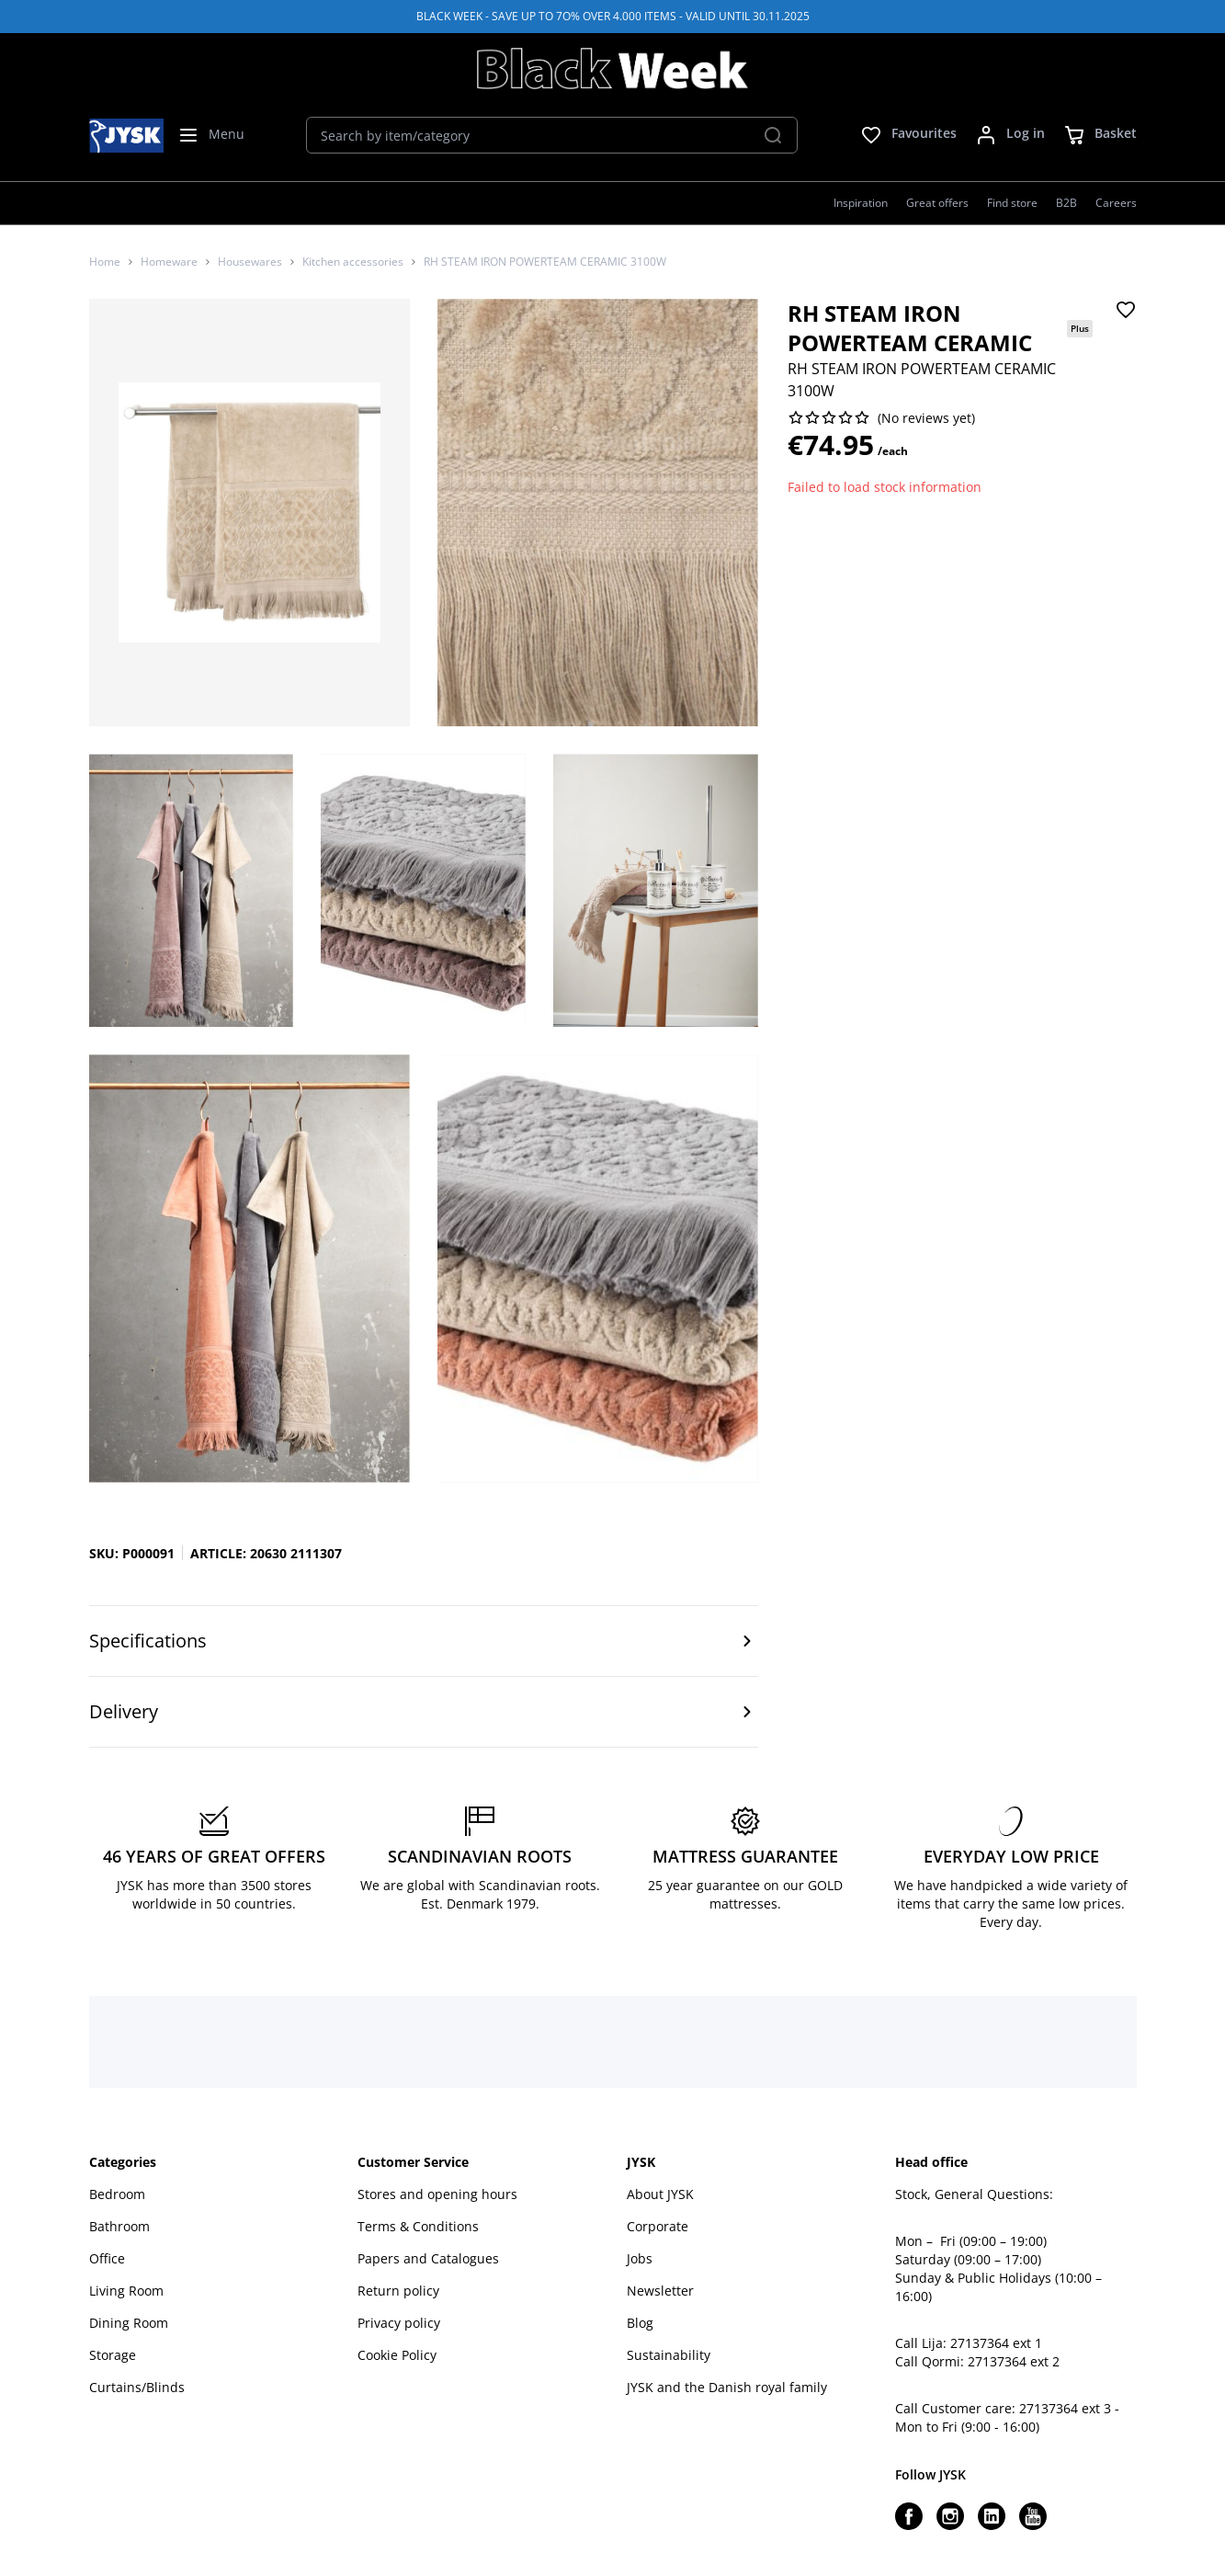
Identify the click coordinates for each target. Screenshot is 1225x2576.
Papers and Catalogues (428, 2258)
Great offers (937, 203)
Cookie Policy (397, 2355)
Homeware (169, 262)
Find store (1012, 203)
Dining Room (128, 2322)
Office (107, 2258)
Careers (1116, 203)
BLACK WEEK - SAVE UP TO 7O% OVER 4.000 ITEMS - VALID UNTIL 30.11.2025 (613, 16)
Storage (112, 2355)
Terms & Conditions (418, 2226)
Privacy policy (398, 2322)
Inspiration (861, 203)
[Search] (773, 135)
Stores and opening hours (437, 2194)
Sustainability (668, 2355)
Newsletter (660, 2290)
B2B (1066, 203)
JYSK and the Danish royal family (727, 2387)
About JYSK (660, 2194)
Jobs (639, 2258)
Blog (640, 2322)
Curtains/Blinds (137, 2387)
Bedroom (117, 2194)
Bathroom (119, 2226)
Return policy (398, 2290)
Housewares (250, 262)
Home (104, 262)
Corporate (657, 2226)
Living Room (126, 2290)
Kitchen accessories (352, 262)
